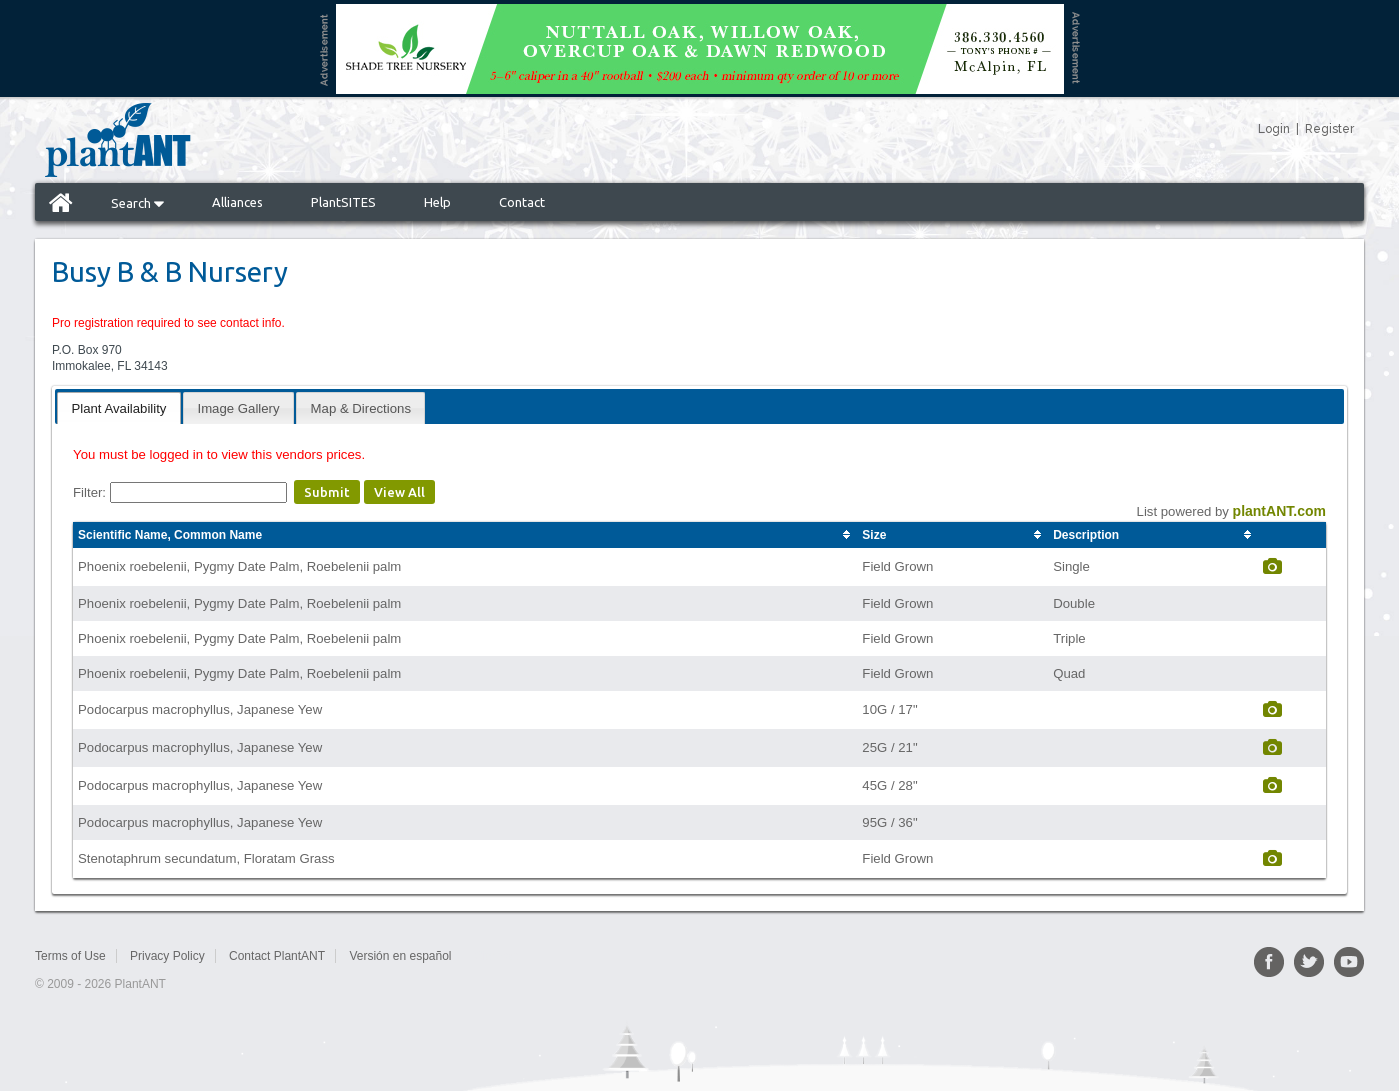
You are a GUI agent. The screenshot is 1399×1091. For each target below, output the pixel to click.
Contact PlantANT (277, 956)
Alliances (237, 202)
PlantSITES (343, 202)
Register (1329, 129)
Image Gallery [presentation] (238, 408)
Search (137, 203)
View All (399, 492)
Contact (522, 202)
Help (437, 202)
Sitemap (497, 956)
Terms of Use (70, 956)
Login (1274, 129)
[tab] (118, 407)
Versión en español (400, 956)
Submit (327, 492)
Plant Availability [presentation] (118, 408)
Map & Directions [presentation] (361, 408)
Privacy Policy (167, 956)
